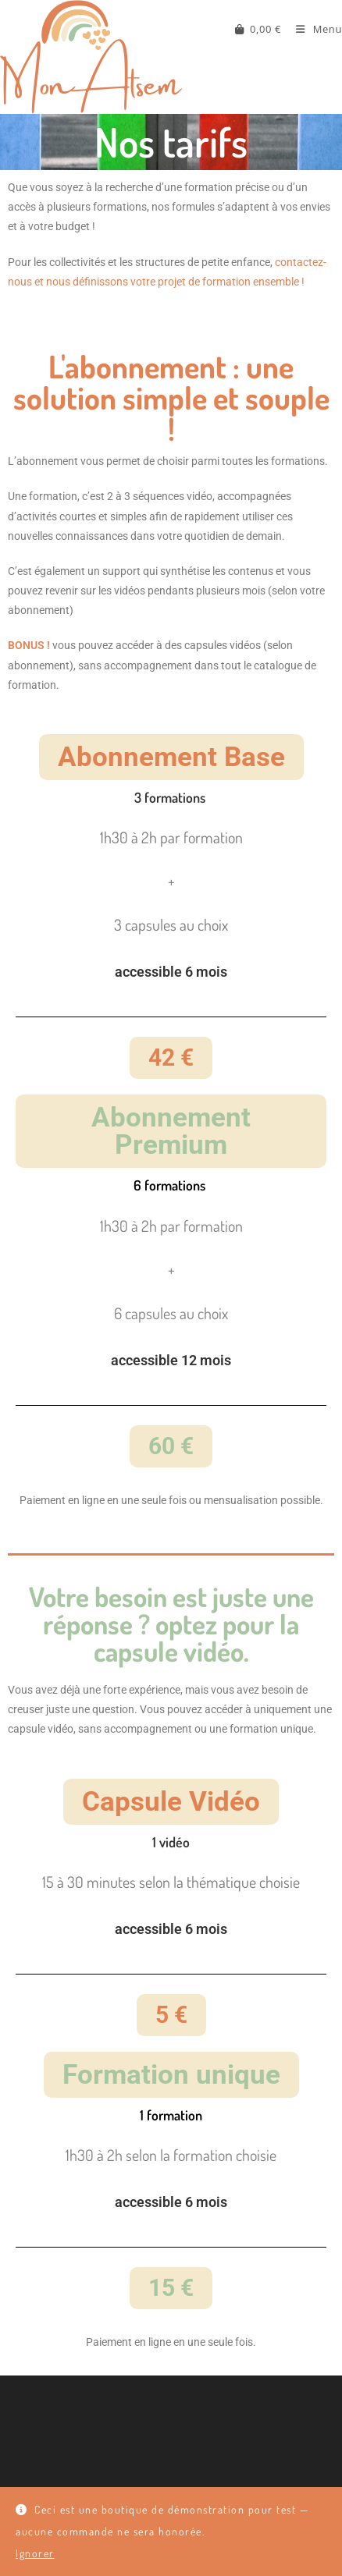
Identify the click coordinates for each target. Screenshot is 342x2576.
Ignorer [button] (35, 2553)
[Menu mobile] (313, 29)
